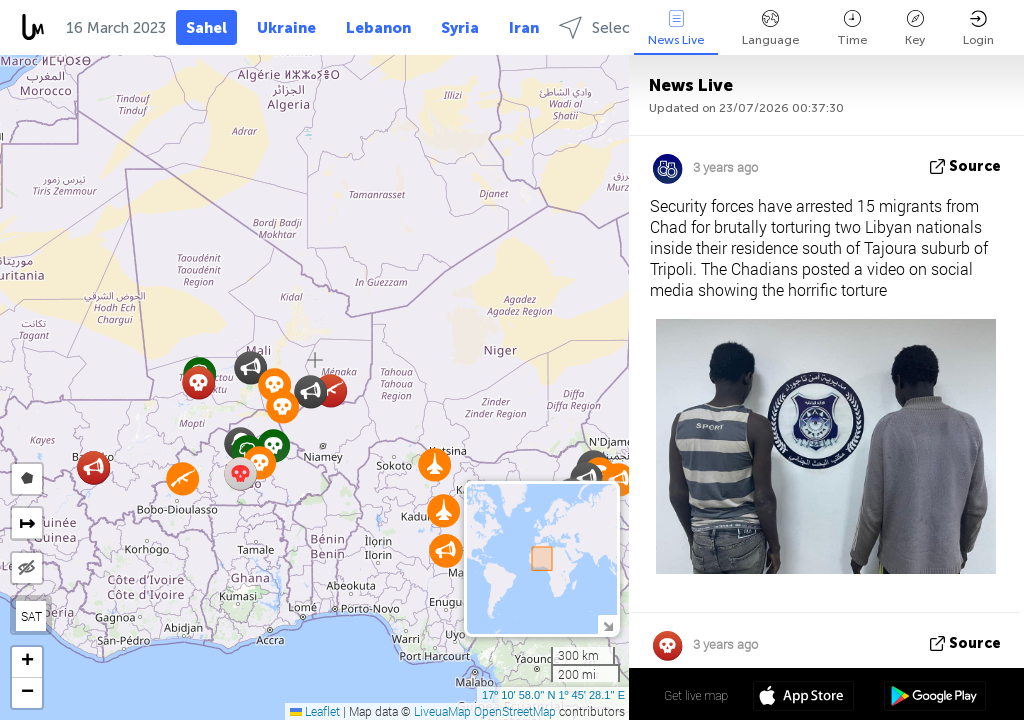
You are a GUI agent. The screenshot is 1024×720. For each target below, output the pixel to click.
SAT (31, 616)
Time (852, 28)
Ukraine (286, 28)
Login (978, 28)
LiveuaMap (442, 711)
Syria (460, 28)
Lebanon (378, 28)
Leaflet (315, 711)
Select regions (625, 27)
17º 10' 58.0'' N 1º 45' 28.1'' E (553, 695)
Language (770, 28)
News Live (676, 28)
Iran (524, 28)
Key (915, 28)
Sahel (206, 28)
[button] (282, 406)
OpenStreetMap (515, 711)
